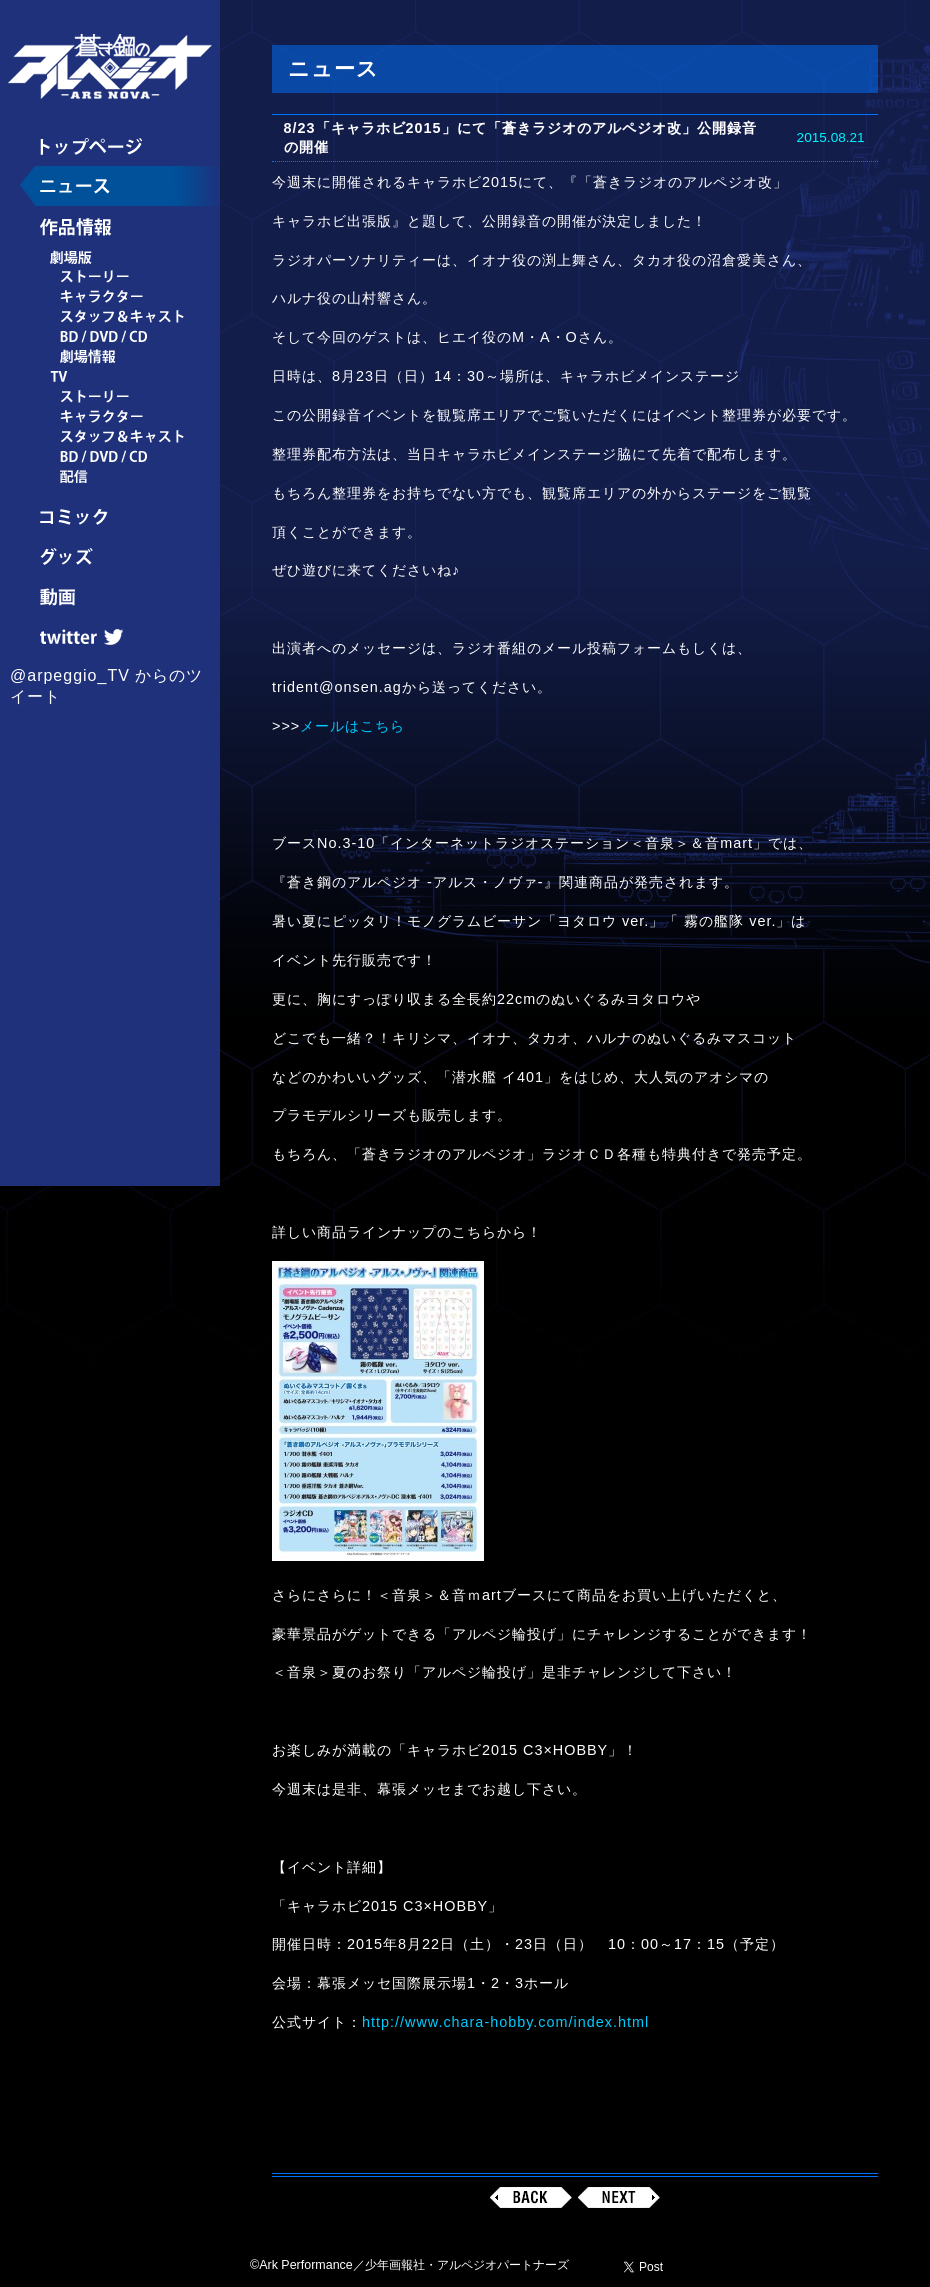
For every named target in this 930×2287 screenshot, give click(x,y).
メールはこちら (352, 726)
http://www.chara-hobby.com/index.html (505, 2022)
